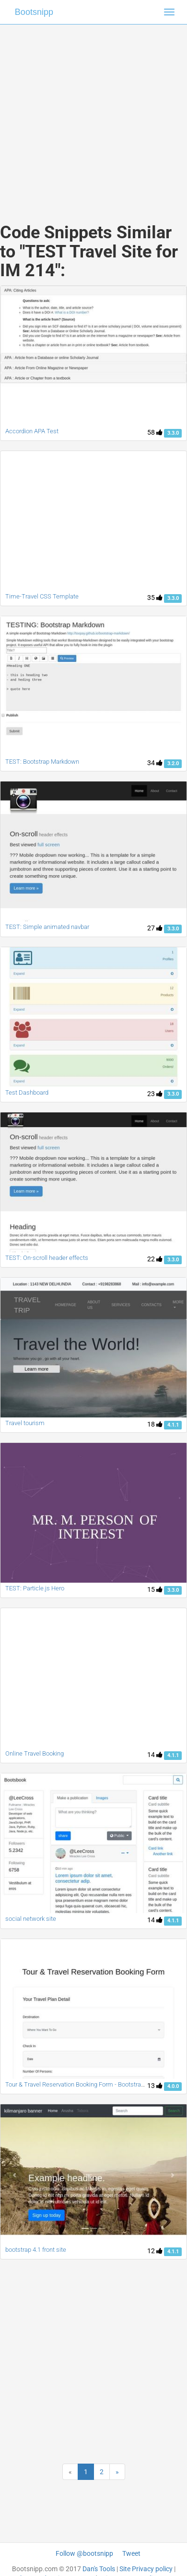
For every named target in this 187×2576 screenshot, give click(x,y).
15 (155, 1589)
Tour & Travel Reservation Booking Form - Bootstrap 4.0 (79, 2084)
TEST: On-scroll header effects (46, 1257)
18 (155, 1424)
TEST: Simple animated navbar (47, 926)
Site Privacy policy (146, 2569)
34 (155, 763)
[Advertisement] (90, 114)
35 (155, 597)
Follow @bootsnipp (84, 2553)
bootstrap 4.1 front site (35, 2249)
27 (155, 928)
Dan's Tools (98, 2569)
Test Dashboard (26, 1092)
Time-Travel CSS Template (42, 596)
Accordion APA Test (31, 431)
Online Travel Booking (34, 1753)
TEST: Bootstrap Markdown (42, 761)
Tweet (131, 2553)
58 (155, 432)
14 (155, 1754)
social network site (30, 1918)
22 (155, 1259)
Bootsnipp (34, 12)
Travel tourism (25, 1423)
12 (155, 2251)
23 (155, 1094)
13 (155, 2085)
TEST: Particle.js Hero (34, 1588)
